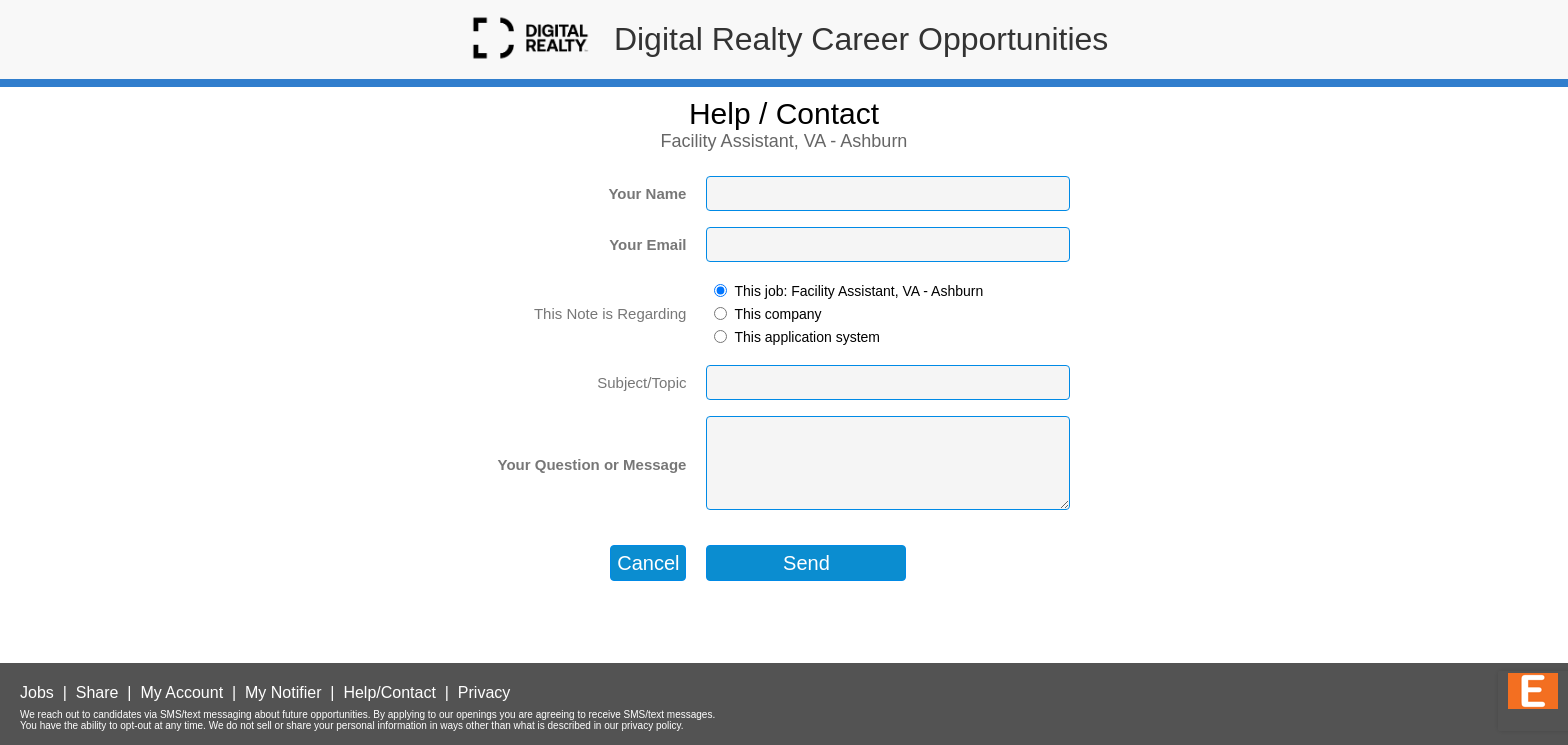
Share (97, 692)
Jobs (37, 692)
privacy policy (650, 725)
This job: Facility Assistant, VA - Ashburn (858, 291)
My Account (181, 692)
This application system (807, 337)
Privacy (484, 692)
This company (777, 314)
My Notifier (283, 692)
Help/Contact (389, 692)
